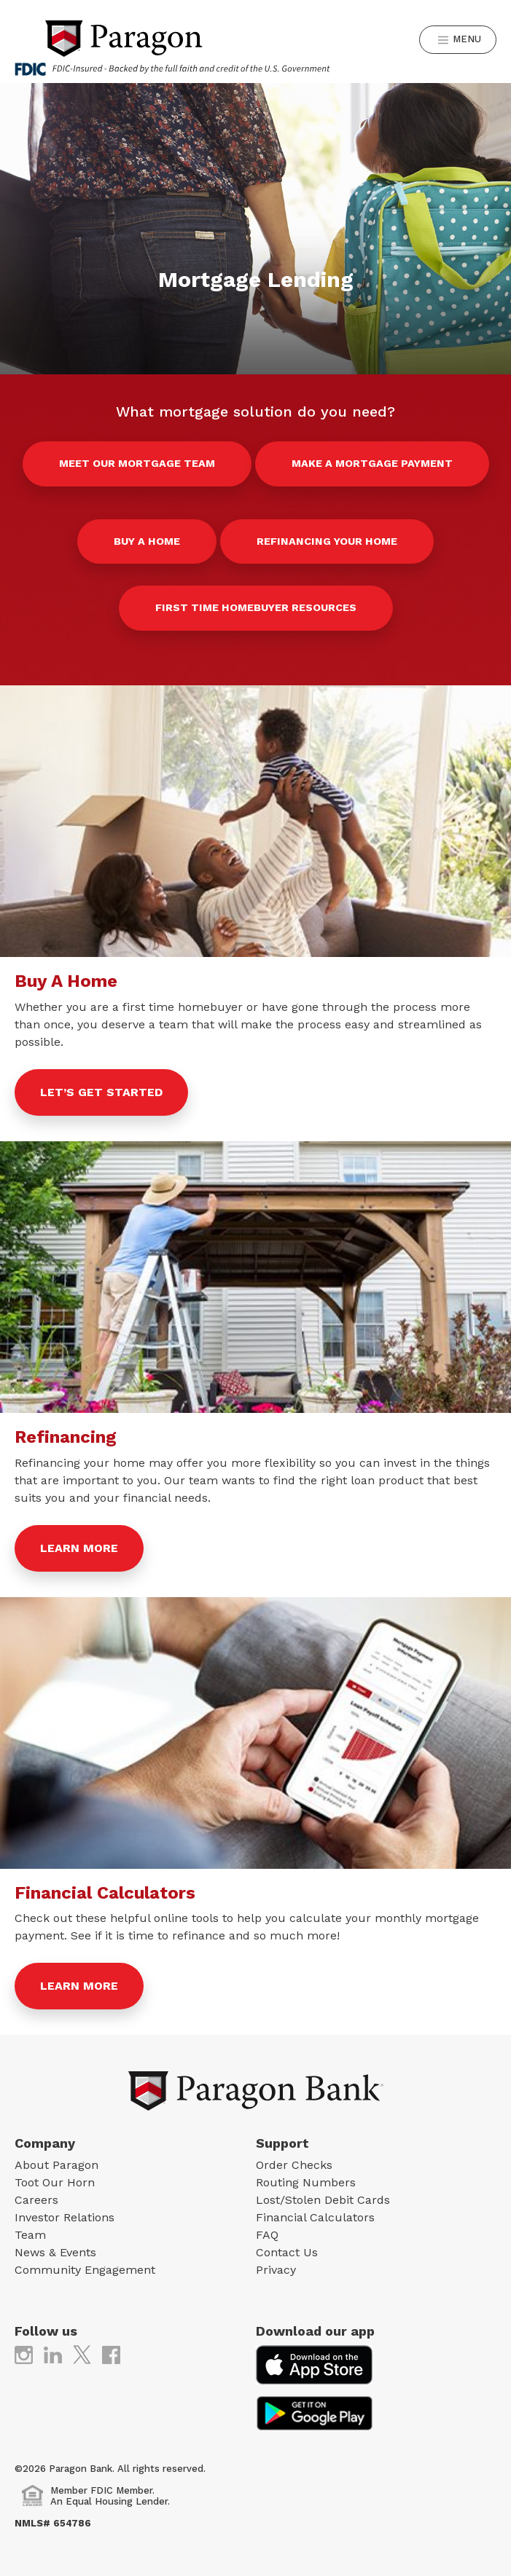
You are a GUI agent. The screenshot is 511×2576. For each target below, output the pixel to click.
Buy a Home (147, 541)
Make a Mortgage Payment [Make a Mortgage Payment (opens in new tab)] (372, 463)
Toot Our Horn (55, 2182)
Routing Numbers (306, 2182)
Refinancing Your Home (327, 541)
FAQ (267, 2235)
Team (30, 2235)
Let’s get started (101, 1092)
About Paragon (56, 2165)
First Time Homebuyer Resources (255, 607)
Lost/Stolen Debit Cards (323, 2200)
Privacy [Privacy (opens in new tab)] (276, 2270)
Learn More (79, 1548)
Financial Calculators (315, 2217)
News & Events (55, 2252)
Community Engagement (85, 2270)
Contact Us (287, 2252)
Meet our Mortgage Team (137, 463)
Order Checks (294, 2165)
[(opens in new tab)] (24, 2353)
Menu (459, 40)
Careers (36, 2200)
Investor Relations (64, 2217)
